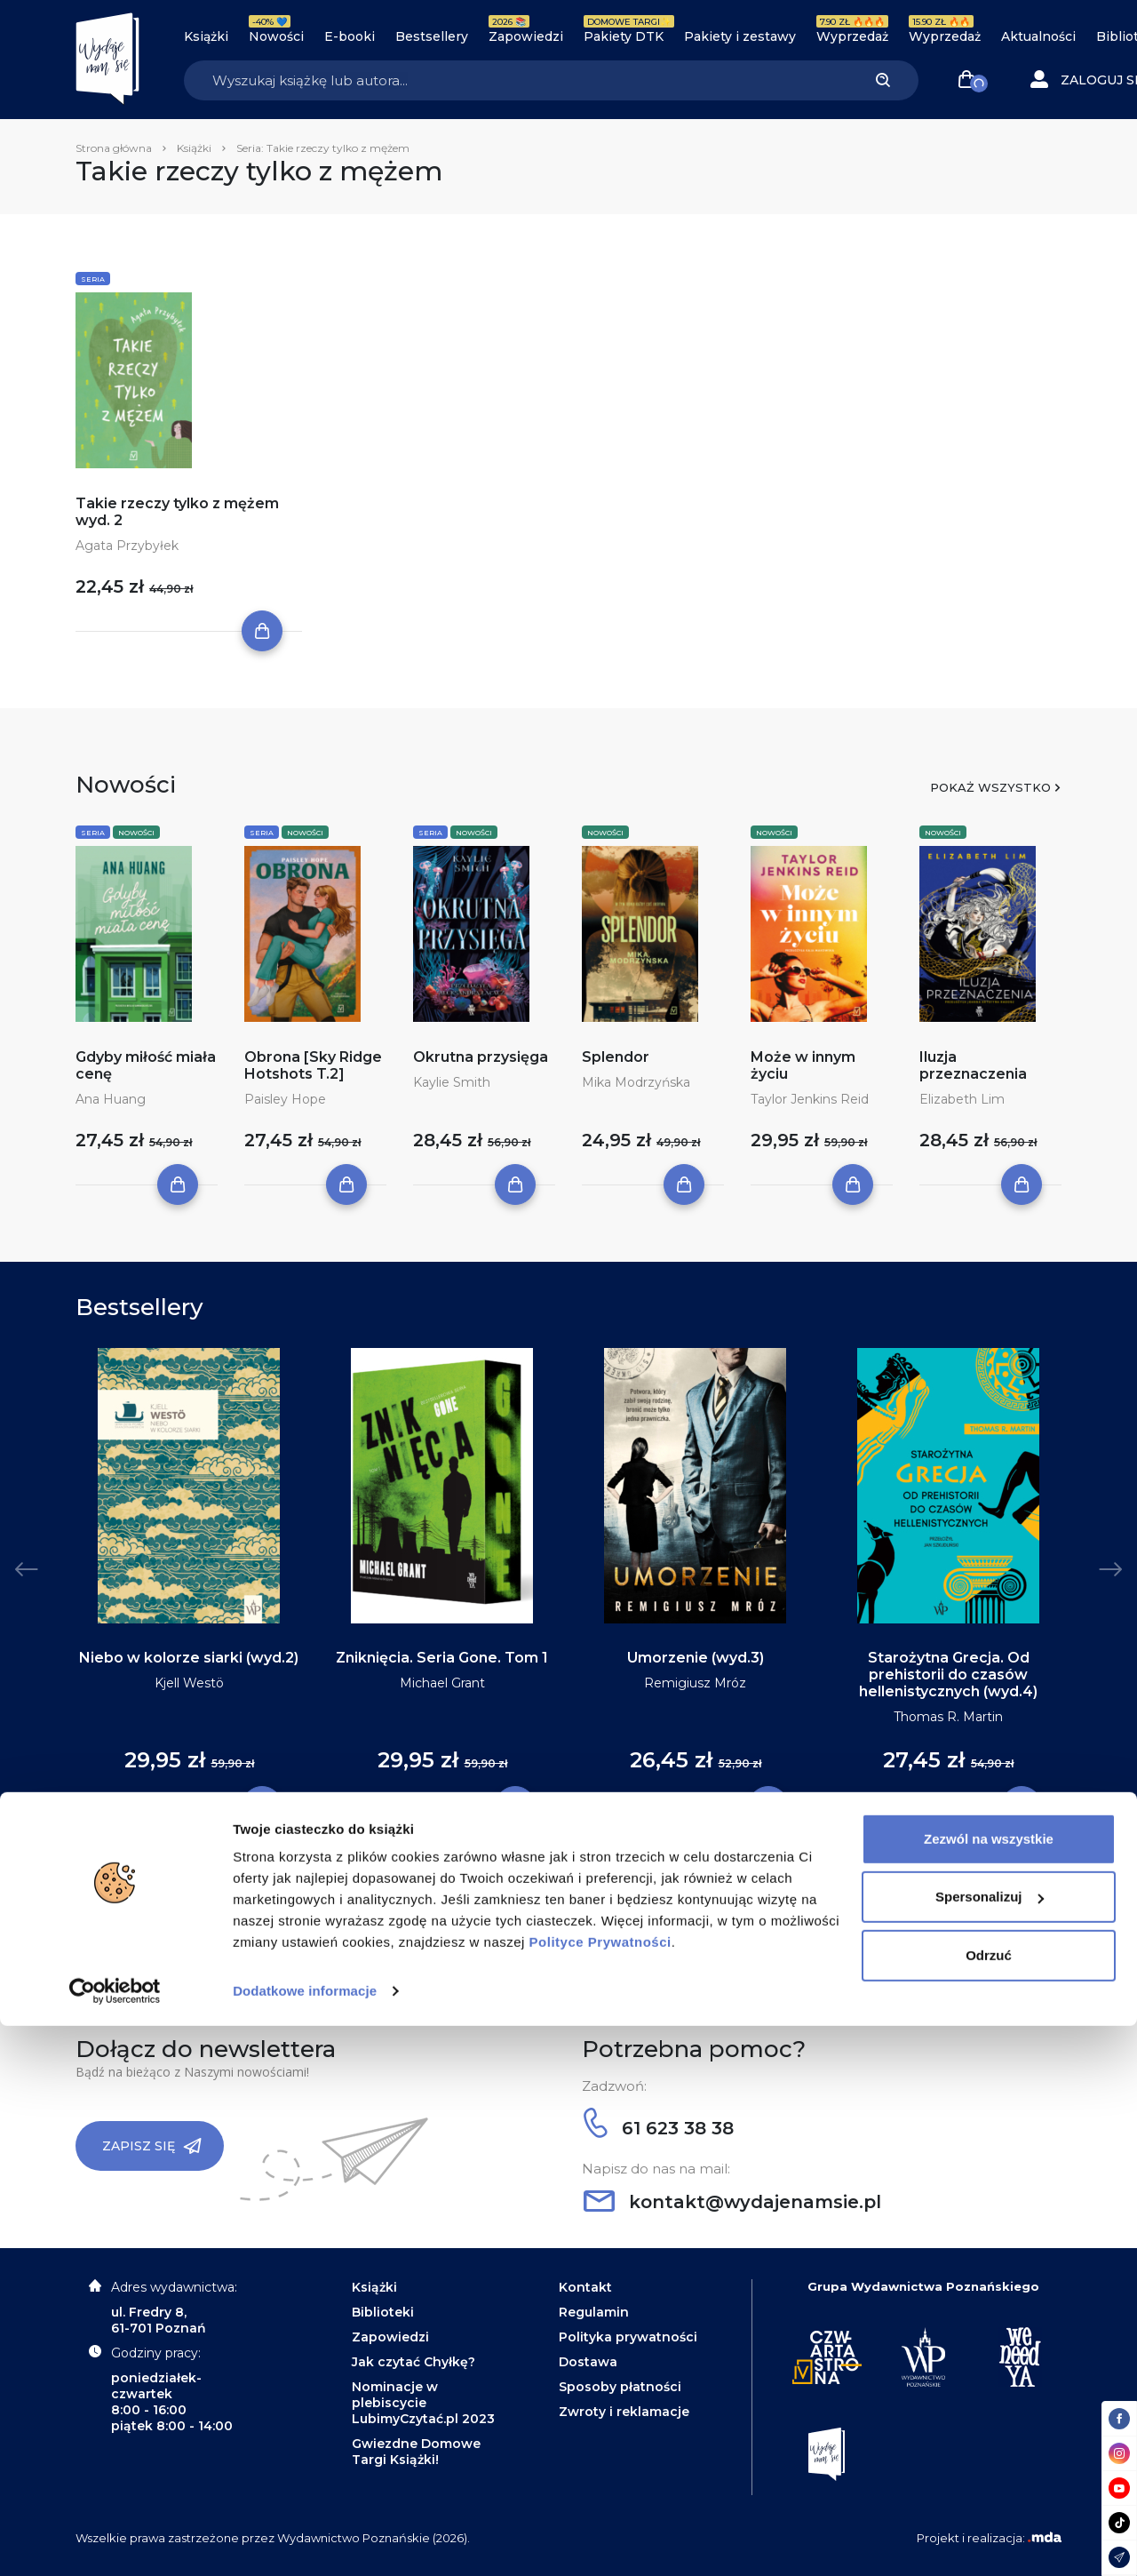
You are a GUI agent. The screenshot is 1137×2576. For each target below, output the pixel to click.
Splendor (615, 1057)
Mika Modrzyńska (636, 1082)
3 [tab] (561, 1879)
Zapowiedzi (526, 36)
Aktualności (1038, 36)
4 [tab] (575, 1879)
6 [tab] (604, 1879)
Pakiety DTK (624, 36)
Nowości (276, 36)
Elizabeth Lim (962, 1099)
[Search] (515, 80)
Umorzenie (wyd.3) (695, 1657)
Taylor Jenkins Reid (810, 1099)
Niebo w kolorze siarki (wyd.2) (188, 1657)
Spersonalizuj (989, 2446)
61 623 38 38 (659, 2128)
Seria (93, 279)
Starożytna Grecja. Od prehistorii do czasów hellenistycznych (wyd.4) (948, 1674)
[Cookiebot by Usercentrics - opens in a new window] (115, 2541)
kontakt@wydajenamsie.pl (732, 2202)
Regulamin (594, 2312)
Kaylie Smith (451, 1082)
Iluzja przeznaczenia (973, 1065)
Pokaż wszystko (990, 787)
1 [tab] (533, 1879)
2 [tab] (547, 1879)
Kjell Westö (189, 1683)
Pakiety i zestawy (740, 36)
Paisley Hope (285, 1099)
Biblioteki (383, 2312)
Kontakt (585, 2287)
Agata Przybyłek (127, 546)
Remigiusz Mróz (695, 1683)
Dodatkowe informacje (305, 2540)
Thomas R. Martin (948, 1717)
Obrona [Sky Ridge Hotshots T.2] (313, 1065)
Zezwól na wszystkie (989, 2389)
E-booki (349, 36)
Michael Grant (442, 1683)
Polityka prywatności (628, 2337)
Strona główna (114, 148)
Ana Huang (111, 1099)
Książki (206, 36)
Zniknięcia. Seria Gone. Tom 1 (442, 1657)
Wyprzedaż (852, 36)
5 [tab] (589, 1879)
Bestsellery (431, 36)
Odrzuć (989, 2505)
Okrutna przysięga (480, 1057)
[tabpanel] (188, 1578)
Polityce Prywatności (600, 2492)
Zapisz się (152, 2146)
